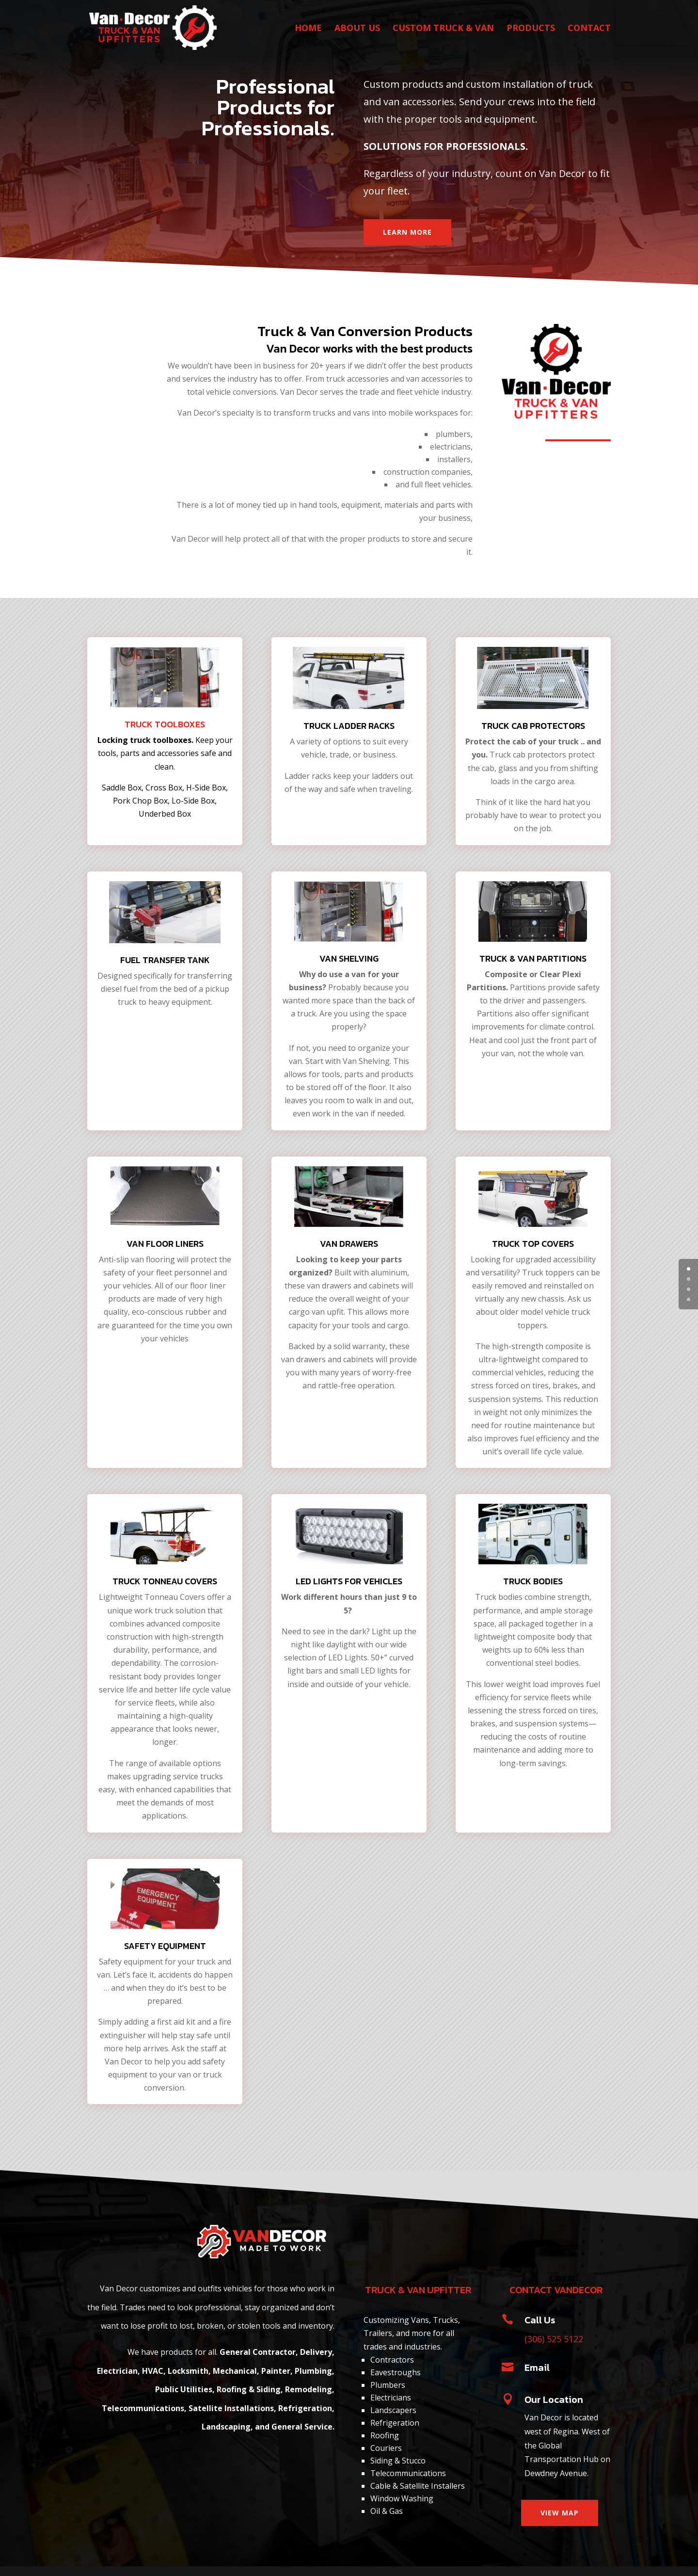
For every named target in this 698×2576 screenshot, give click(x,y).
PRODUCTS (531, 28)
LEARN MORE (407, 232)
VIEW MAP (559, 2512)
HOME (308, 28)
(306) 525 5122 (553, 2339)
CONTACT (589, 28)
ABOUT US (357, 28)
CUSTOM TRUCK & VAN (443, 28)
